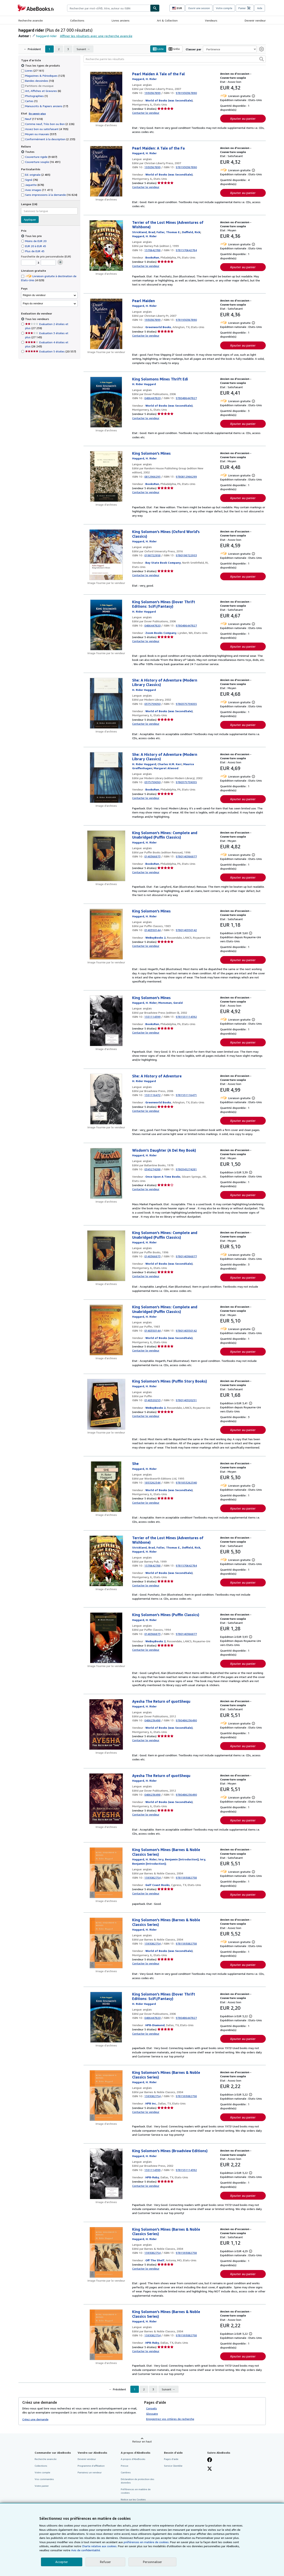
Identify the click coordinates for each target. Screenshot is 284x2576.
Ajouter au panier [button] (243, 118)
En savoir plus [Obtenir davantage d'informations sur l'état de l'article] (37, 113)
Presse (124, 2465)
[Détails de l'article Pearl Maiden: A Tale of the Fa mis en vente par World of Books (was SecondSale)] (106, 171)
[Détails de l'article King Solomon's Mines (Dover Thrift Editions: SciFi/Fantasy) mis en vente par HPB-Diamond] (106, 2017)
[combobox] (108, 8)
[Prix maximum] (48, 262)
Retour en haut (142, 2441)
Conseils (151, 2408)
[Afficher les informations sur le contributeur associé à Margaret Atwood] (166, 768)
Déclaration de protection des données (137, 2481)
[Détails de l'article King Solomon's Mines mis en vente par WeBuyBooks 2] (106, 934)
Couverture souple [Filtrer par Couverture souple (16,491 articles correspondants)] (40, 162)
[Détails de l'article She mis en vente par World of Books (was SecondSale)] (106, 1486)
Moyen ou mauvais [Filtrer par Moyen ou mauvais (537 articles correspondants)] (38, 134)
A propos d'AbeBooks (133, 2459)
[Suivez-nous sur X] (209, 2469)
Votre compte (224, 8)
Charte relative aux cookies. (100, 2546)
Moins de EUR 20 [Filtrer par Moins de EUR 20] (34, 241)
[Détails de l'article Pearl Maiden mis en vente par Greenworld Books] (106, 323)
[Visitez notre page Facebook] (209, 2460)
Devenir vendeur (255, 20)
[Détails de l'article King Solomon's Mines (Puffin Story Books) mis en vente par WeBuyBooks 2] (106, 1404)
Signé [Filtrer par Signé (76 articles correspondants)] (29, 179)
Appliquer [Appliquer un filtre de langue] (30, 219)
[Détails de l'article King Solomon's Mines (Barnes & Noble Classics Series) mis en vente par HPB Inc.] (106, 2095)
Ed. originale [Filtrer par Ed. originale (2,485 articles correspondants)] (35, 174)
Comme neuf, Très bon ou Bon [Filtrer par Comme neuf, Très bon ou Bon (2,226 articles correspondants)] (47, 124)
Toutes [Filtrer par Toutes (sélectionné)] (28, 151)
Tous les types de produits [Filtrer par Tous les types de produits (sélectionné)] (41, 65)
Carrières (126, 2472)
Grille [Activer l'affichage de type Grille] (174, 49)
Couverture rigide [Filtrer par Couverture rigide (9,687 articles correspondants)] (39, 156)
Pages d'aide (171, 2459)
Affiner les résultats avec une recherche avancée (96, 36)
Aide (259, 8)
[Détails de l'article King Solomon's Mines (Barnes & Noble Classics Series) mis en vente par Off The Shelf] (106, 2252)
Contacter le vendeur (145, 112)
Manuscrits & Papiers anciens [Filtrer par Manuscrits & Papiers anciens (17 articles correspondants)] (44, 106)
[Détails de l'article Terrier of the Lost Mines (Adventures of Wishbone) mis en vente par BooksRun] (106, 245)
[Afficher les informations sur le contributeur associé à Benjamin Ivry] (178, 1859)
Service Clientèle (173, 2465)
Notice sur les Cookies (133, 2499)
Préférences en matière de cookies (136, 2491)
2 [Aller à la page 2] (59, 49)
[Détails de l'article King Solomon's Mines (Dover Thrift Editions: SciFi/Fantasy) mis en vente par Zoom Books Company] (106, 625)
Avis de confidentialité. (86, 2550)
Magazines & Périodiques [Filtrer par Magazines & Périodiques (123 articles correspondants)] (43, 75)
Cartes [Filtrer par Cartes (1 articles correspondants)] (29, 101)
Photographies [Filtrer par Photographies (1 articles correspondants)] (34, 96)
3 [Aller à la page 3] (68, 49)
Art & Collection (167, 20)
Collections (77, 20)
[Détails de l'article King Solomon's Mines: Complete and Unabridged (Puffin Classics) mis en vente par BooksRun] (106, 855)
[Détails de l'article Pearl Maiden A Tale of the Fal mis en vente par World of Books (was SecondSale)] (106, 97)
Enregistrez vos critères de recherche (170, 2419)
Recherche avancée (30, 20)
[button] (261, 59)
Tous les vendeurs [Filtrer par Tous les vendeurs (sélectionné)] (37, 319)
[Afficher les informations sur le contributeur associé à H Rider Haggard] (144, 79)
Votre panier (42, 2485)
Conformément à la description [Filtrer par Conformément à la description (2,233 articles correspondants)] (48, 139)
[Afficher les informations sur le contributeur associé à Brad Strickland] (143, 232)
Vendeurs (211, 20)
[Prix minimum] (28, 262)
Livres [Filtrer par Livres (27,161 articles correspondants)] (32, 70)
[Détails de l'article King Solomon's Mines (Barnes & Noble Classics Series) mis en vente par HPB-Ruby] (106, 2334)
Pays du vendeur (33, 303)
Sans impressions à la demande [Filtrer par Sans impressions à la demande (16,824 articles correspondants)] (49, 194)
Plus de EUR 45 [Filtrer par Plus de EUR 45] (33, 251)
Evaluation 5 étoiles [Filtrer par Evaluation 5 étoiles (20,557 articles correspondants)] (50, 351)
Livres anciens (121, 20)
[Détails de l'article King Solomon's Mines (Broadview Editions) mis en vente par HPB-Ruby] (106, 2173)
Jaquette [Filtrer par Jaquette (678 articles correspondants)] (32, 184)
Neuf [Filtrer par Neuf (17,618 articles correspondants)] (32, 119)
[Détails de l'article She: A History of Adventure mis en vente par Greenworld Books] (106, 1099)
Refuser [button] (105, 2562)
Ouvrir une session (199, 8)
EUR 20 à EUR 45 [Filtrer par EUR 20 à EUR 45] (34, 246)
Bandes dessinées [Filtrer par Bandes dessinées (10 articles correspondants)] (37, 80)
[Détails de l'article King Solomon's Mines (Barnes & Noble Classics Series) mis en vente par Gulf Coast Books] (106, 1872)
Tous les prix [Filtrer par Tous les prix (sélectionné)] (32, 236)
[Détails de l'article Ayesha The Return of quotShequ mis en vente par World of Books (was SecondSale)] (106, 1724)
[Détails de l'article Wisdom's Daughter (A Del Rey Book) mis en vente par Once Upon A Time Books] (106, 1173)
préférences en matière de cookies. (146, 2542)
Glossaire (152, 2413)
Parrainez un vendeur (90, 2472)
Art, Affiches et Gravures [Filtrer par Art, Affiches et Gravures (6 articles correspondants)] (41, 91)
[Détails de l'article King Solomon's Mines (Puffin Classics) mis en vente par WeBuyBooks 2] (106, 1637)
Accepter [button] (61, 2562)
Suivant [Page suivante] (81, 49)
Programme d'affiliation (91, 2465)
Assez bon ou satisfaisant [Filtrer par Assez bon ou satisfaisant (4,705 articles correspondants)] (44, 129)
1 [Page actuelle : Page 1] (49, 49)
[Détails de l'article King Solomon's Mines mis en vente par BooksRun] (106, 476)
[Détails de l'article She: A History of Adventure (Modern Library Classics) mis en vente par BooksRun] (106, 777)
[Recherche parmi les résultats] (175, 59)
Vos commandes (44, 2479)
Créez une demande (35, 2419)
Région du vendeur (34, 295)
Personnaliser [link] (152, 2562)
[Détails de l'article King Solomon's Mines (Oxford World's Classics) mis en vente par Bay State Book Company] (106, 554)
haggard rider (46, 36)
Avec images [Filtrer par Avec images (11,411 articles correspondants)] (37, 190)
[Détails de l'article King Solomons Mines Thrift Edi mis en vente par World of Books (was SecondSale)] (106, 402)
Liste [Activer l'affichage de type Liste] (158, 49)
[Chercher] (154, 8)
